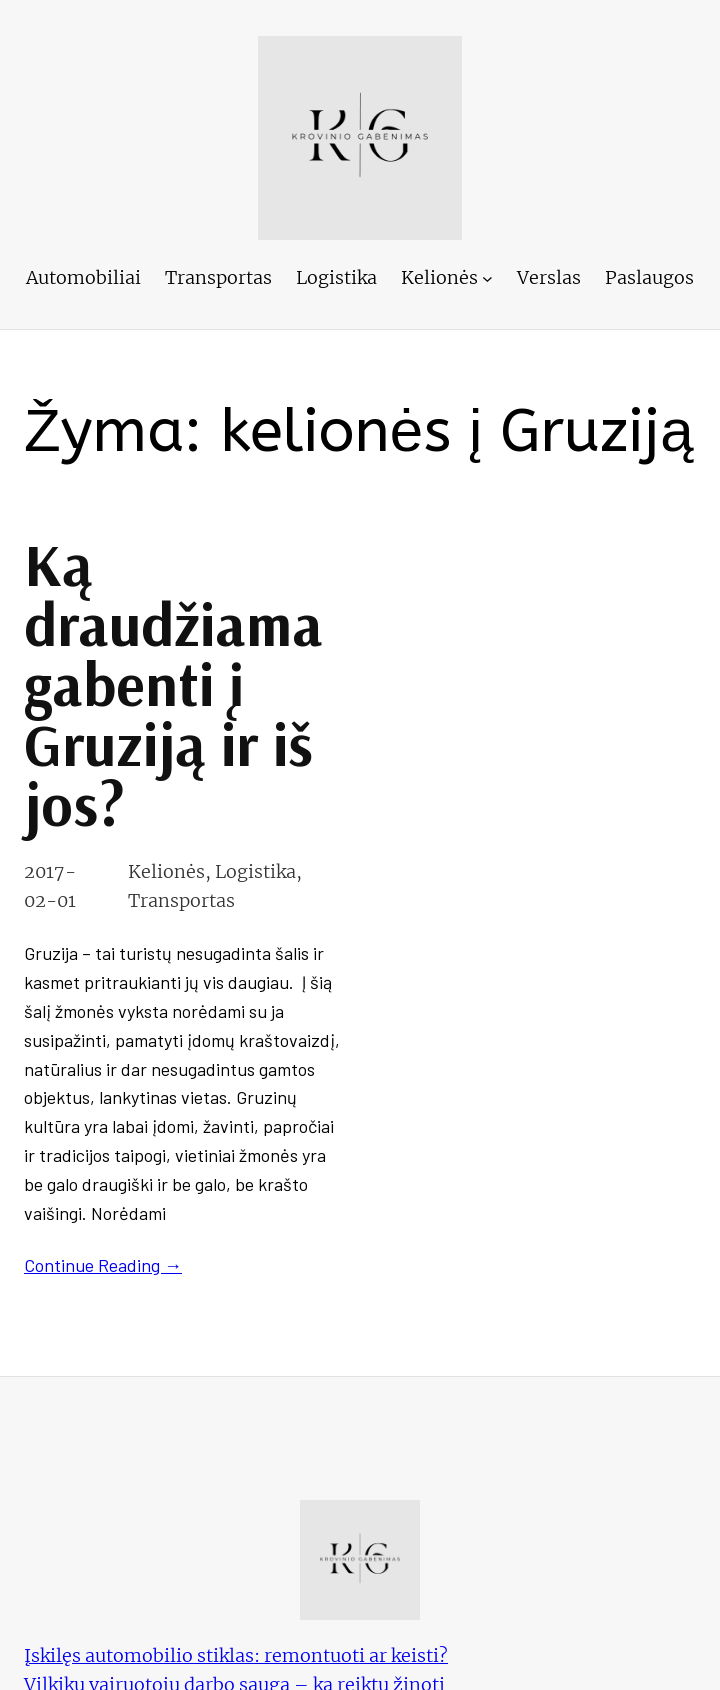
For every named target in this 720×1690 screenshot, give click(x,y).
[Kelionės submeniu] (487, 278)
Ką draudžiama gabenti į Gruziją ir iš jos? (173, 684)
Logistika (255, 871)
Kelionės (166, 871)
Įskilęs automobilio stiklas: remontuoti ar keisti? (236, 1655)
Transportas (181, 900)
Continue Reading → (103, 1265)
